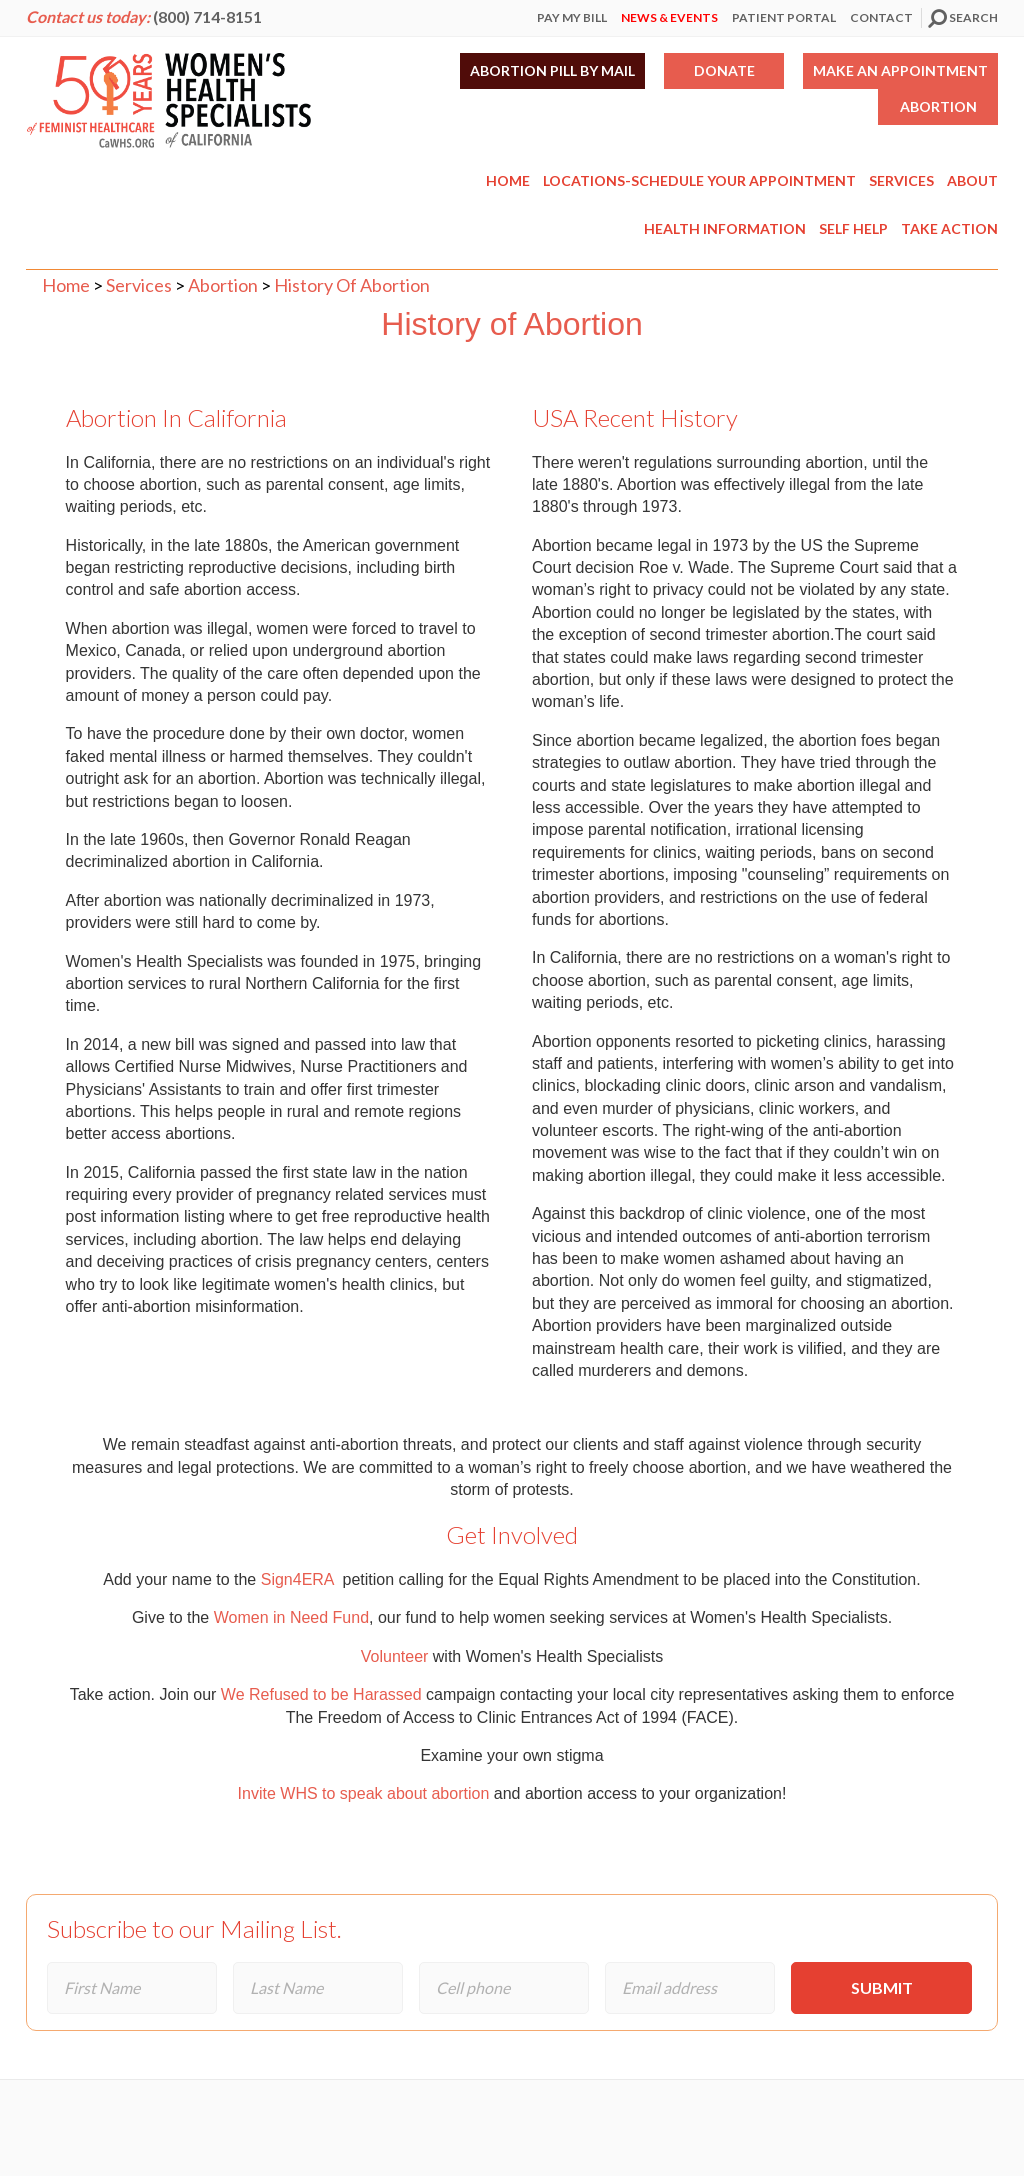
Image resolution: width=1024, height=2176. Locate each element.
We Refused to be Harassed (318, 1694)
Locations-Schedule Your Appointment (699, 180)
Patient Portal (784, 17)
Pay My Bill (572, 17)
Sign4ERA (299, 1579)
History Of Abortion (352, 285)
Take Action (949, 228)
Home (508, 180)
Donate (724, 70)
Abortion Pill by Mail (552, 70)
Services (901, 180)
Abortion (938, 106)
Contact (881, 17)
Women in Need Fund (291, 1617)
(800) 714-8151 (207, 16)
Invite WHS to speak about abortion (364, 1793)
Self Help (853, 228)
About (972, 180)
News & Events (669, 17)
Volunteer (395, 1656)
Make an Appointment (900, 70)
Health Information (725, 228)
